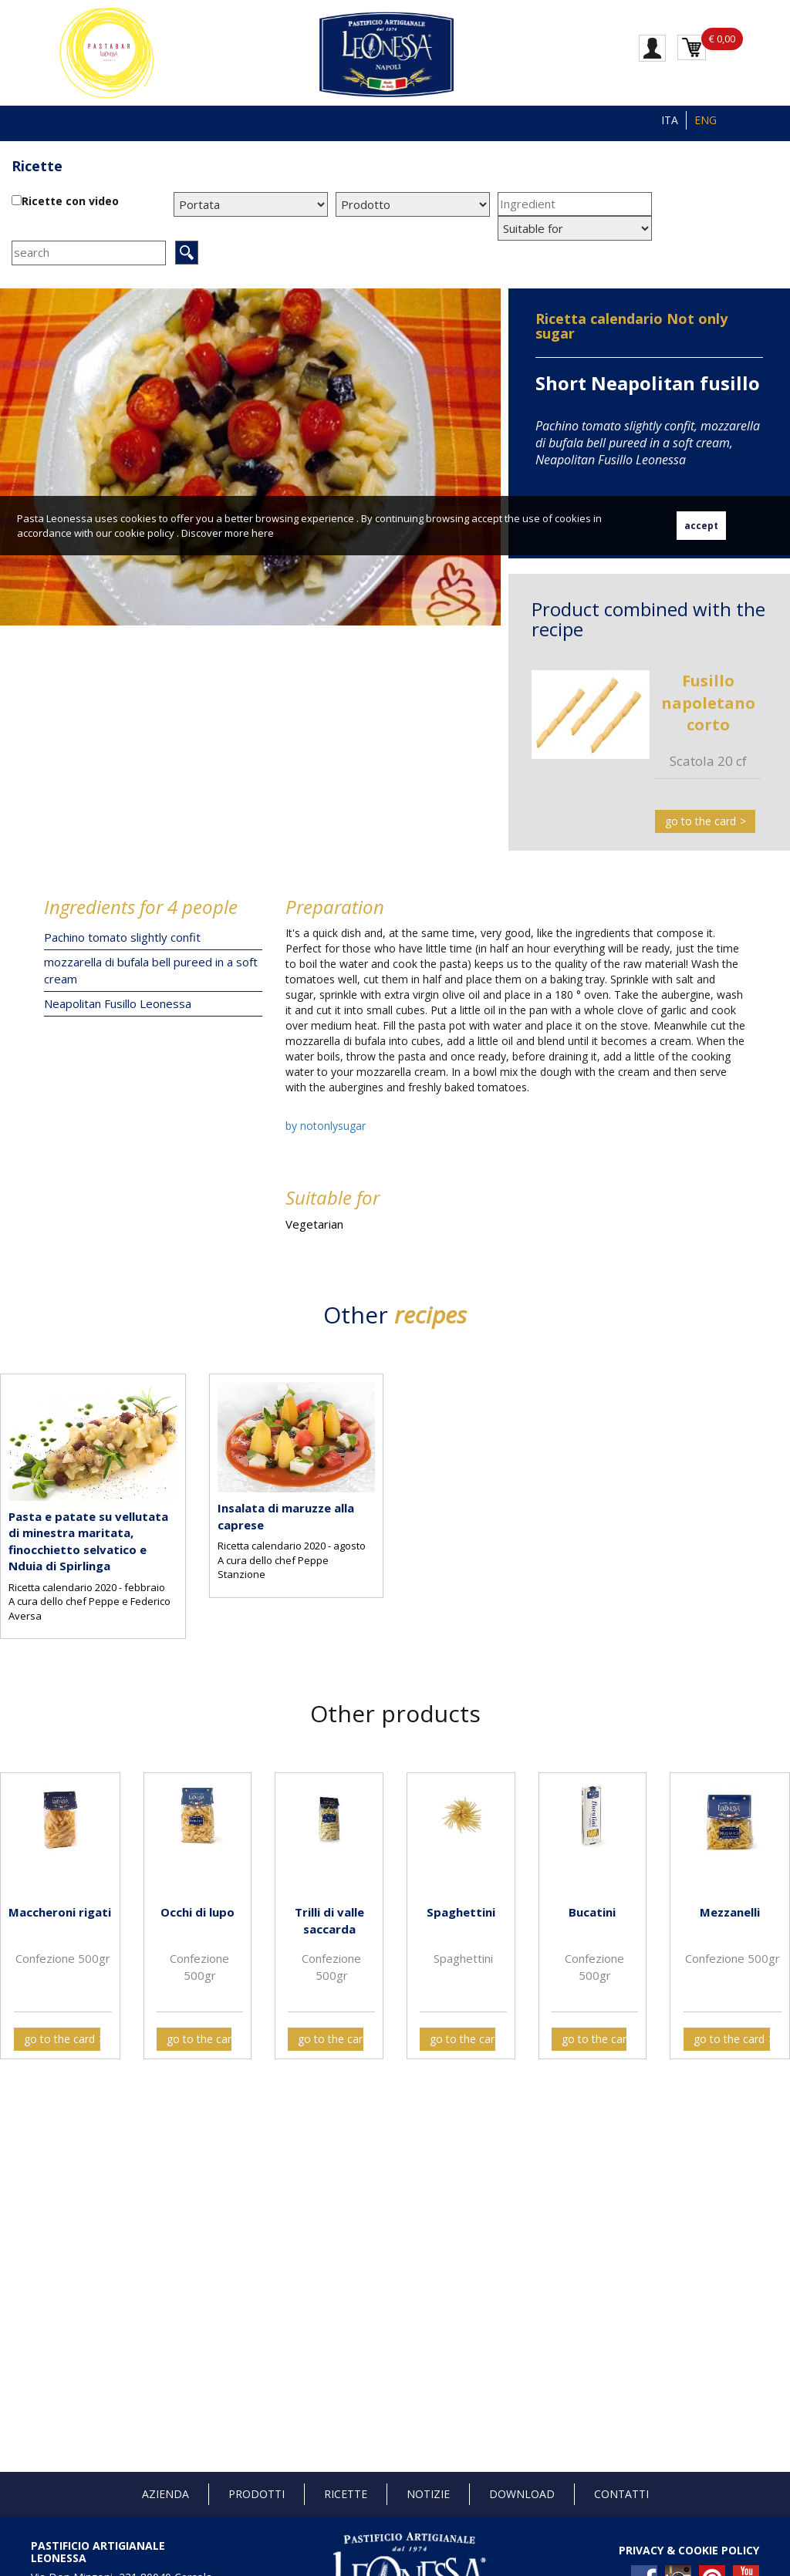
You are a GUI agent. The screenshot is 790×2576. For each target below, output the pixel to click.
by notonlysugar (325, 1125)
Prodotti (256, 2494)
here (263, 533)
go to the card (700, 821)
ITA (669, 120)
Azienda (165, 2494)
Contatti (621, 2494)
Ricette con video (70, 201)
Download (522, 2494)
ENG (705, 120)
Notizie (428, 2494)
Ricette (37, 166)
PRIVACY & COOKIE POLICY (689, 2550)
